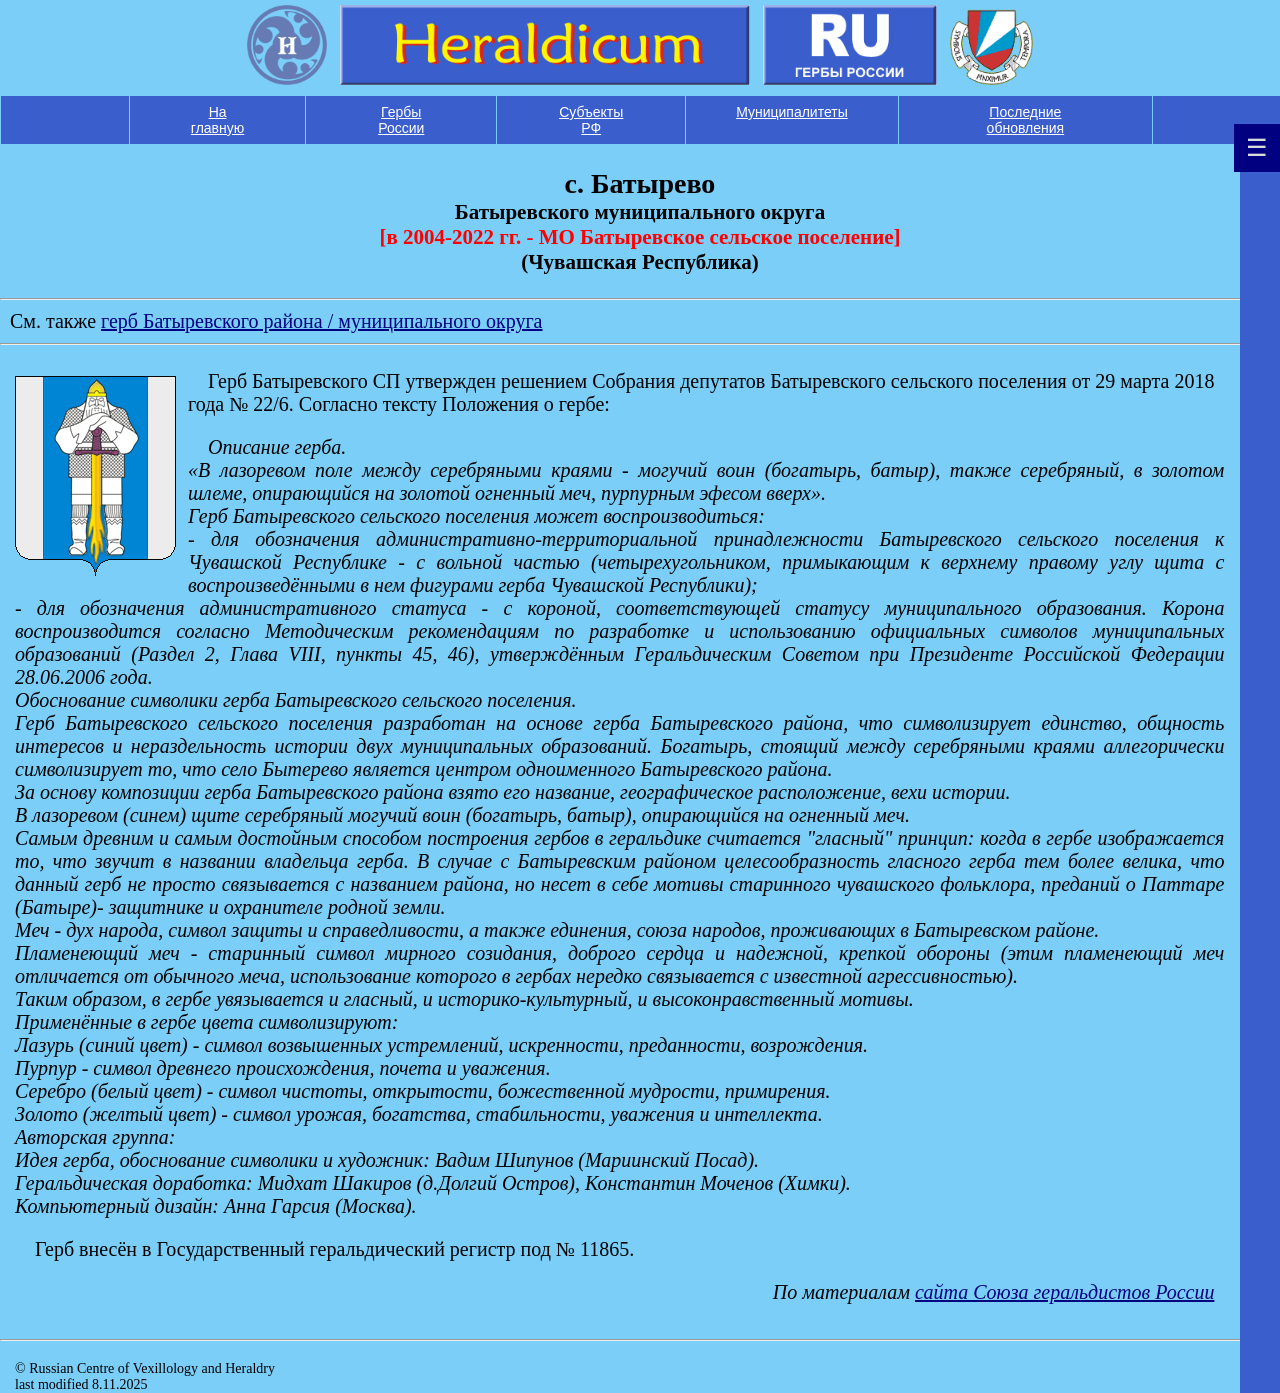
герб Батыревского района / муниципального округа (321, 321)
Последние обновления (1026, 120)
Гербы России (401, 120)
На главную (217, 120)
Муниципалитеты (792, 112)
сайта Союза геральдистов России (1064, 1292)
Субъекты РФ (591, 120)
